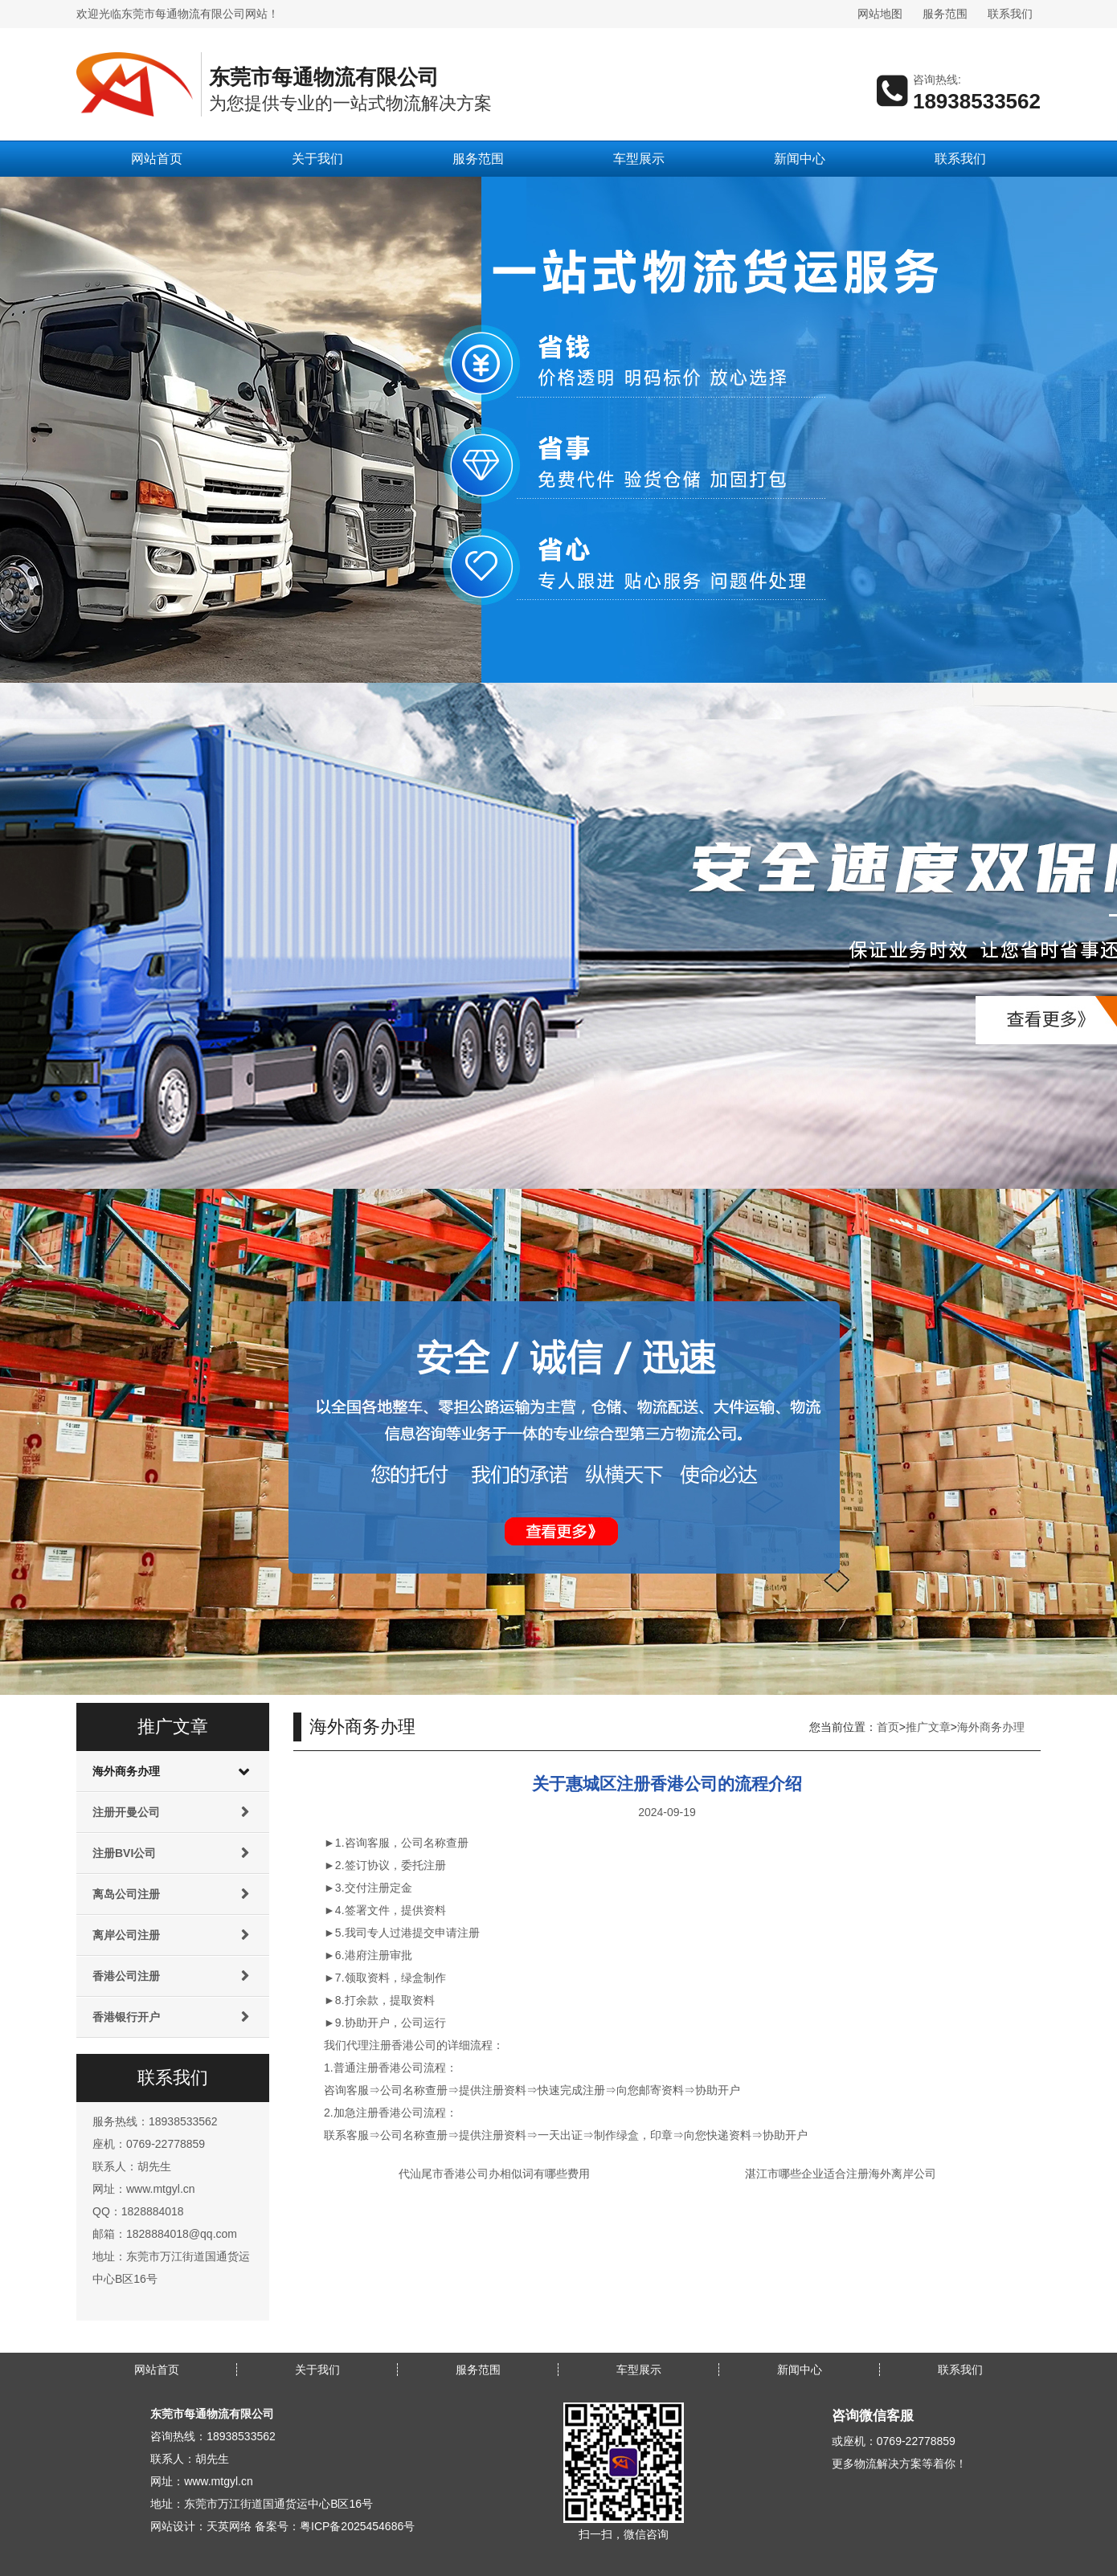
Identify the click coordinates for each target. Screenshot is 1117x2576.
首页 (888, 1727)
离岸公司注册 (126, 1935)
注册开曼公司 (126, 1812)
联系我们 (1010, 13)
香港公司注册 (126, 1976)
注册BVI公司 (124, 1853)
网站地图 (879, 13)
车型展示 (639, 158)
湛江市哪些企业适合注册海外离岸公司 (840, 2173)
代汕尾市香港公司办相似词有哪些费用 (494, 2173)
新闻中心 (799, 158)
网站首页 (156, 158)
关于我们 (317, 158)
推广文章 (928, 1727)
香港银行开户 (126, 2017)
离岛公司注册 (126, 1894)
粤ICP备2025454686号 (357, 2526)
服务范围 (945, 13)
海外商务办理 (126, 1771)
